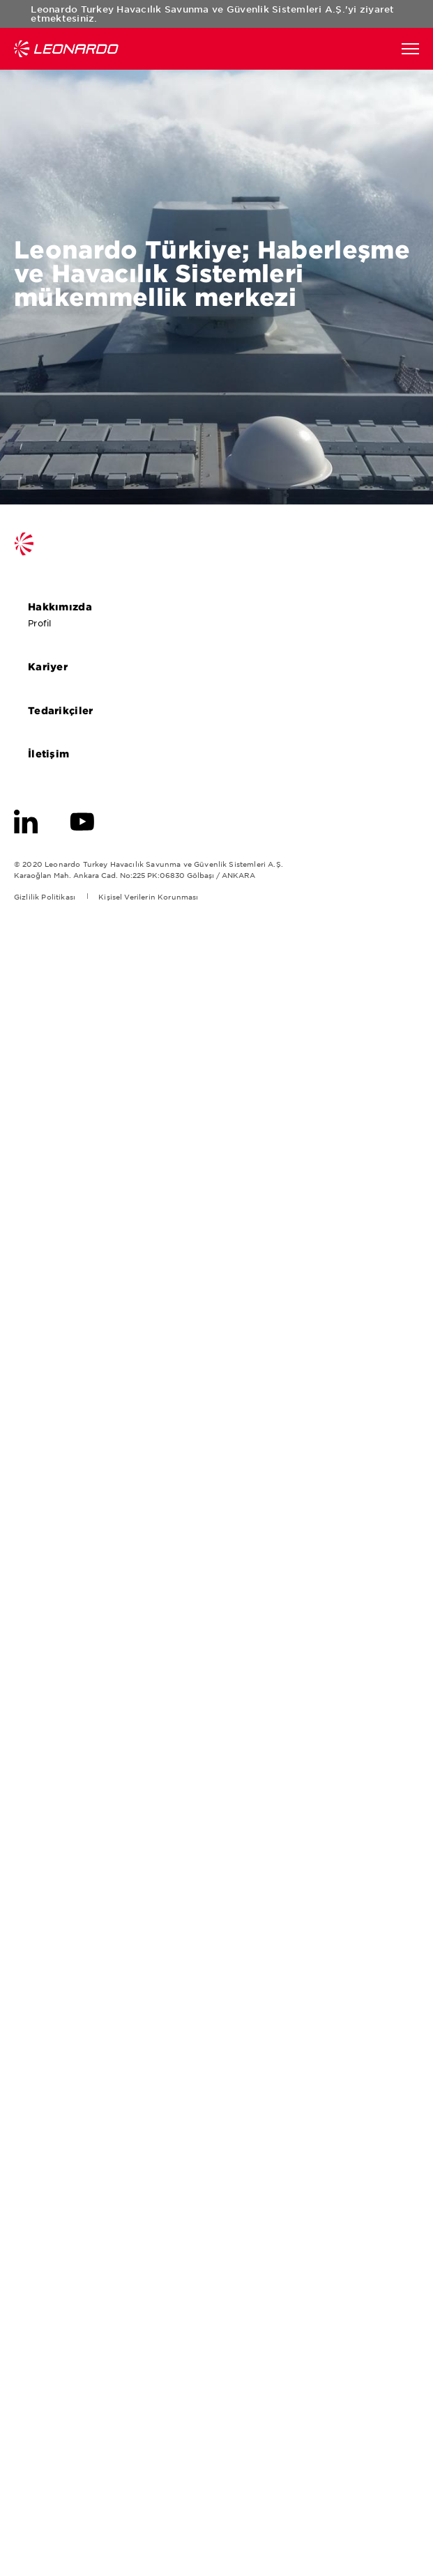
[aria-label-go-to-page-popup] (216, 1288)
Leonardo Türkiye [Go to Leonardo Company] (66, 48)
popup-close (405, 15)
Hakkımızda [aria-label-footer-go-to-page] (65, 606)
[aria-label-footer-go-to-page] (26, 820)
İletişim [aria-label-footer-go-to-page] (54, 753)
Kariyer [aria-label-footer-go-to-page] (53, 666)
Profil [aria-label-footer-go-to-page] (45, 622)
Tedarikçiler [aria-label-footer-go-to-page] (66, 710)
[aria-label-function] (410, 48)
